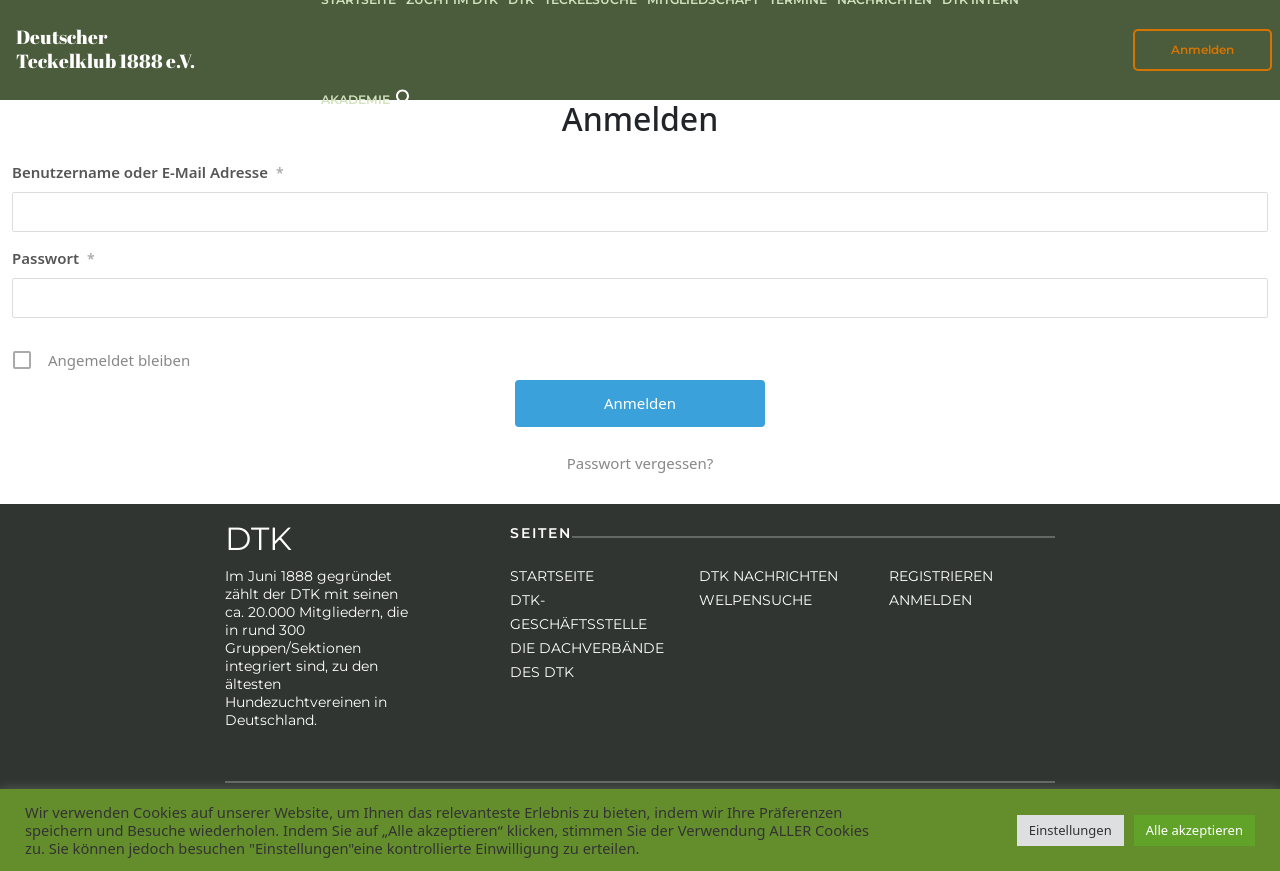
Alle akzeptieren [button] (1194, 830)
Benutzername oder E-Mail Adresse (148, 173)
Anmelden (1202, 49)
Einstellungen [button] (1070, 830)
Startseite (552, 576)
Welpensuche (755, 600)
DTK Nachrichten (768, 576)
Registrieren (941, 576)
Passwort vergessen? (640, 463)
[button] (405, 96)
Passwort (53, 259)
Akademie (355, 99)
